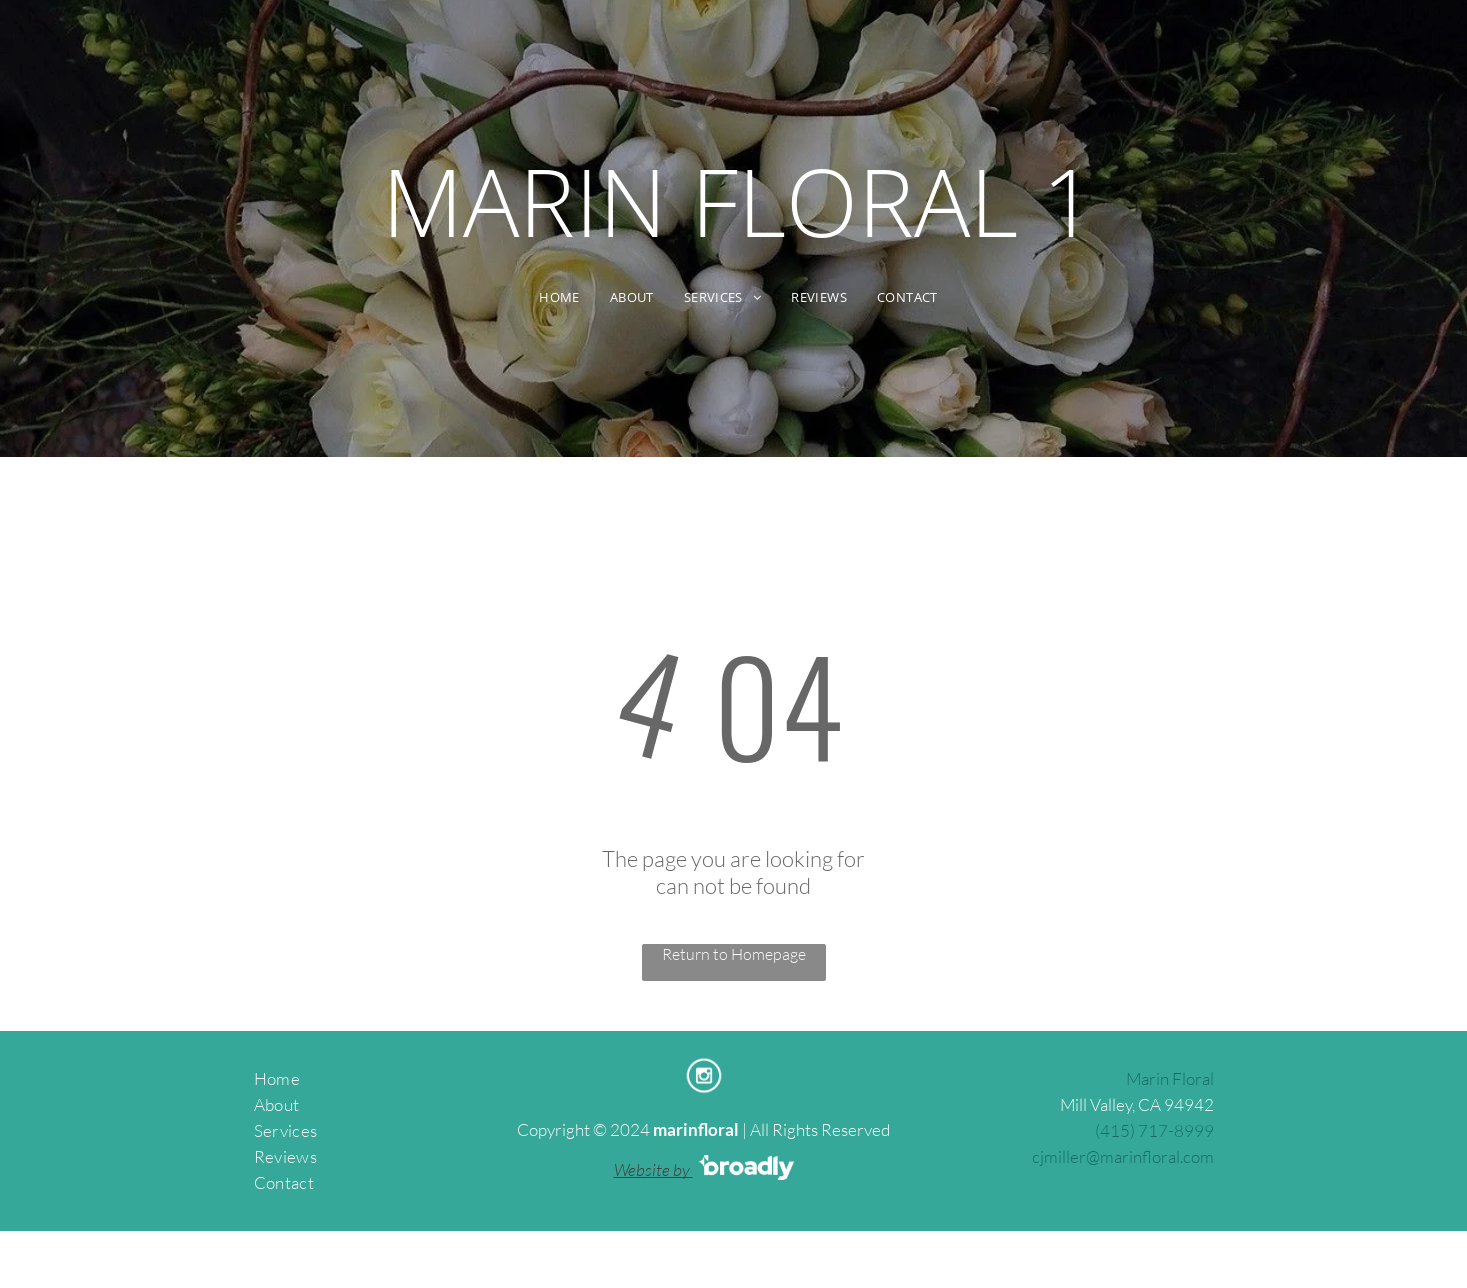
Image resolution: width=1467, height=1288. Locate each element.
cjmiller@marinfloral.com (1123, 1156)
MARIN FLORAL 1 (739, 201)
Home (277, 1078)
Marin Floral (1170, 1078)
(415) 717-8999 (1154, 1130)
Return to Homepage (734, 954)
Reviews (285, 1156)
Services (286, 1130)
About (277, 1104)
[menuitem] (559, 297)
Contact (284, 1182)
